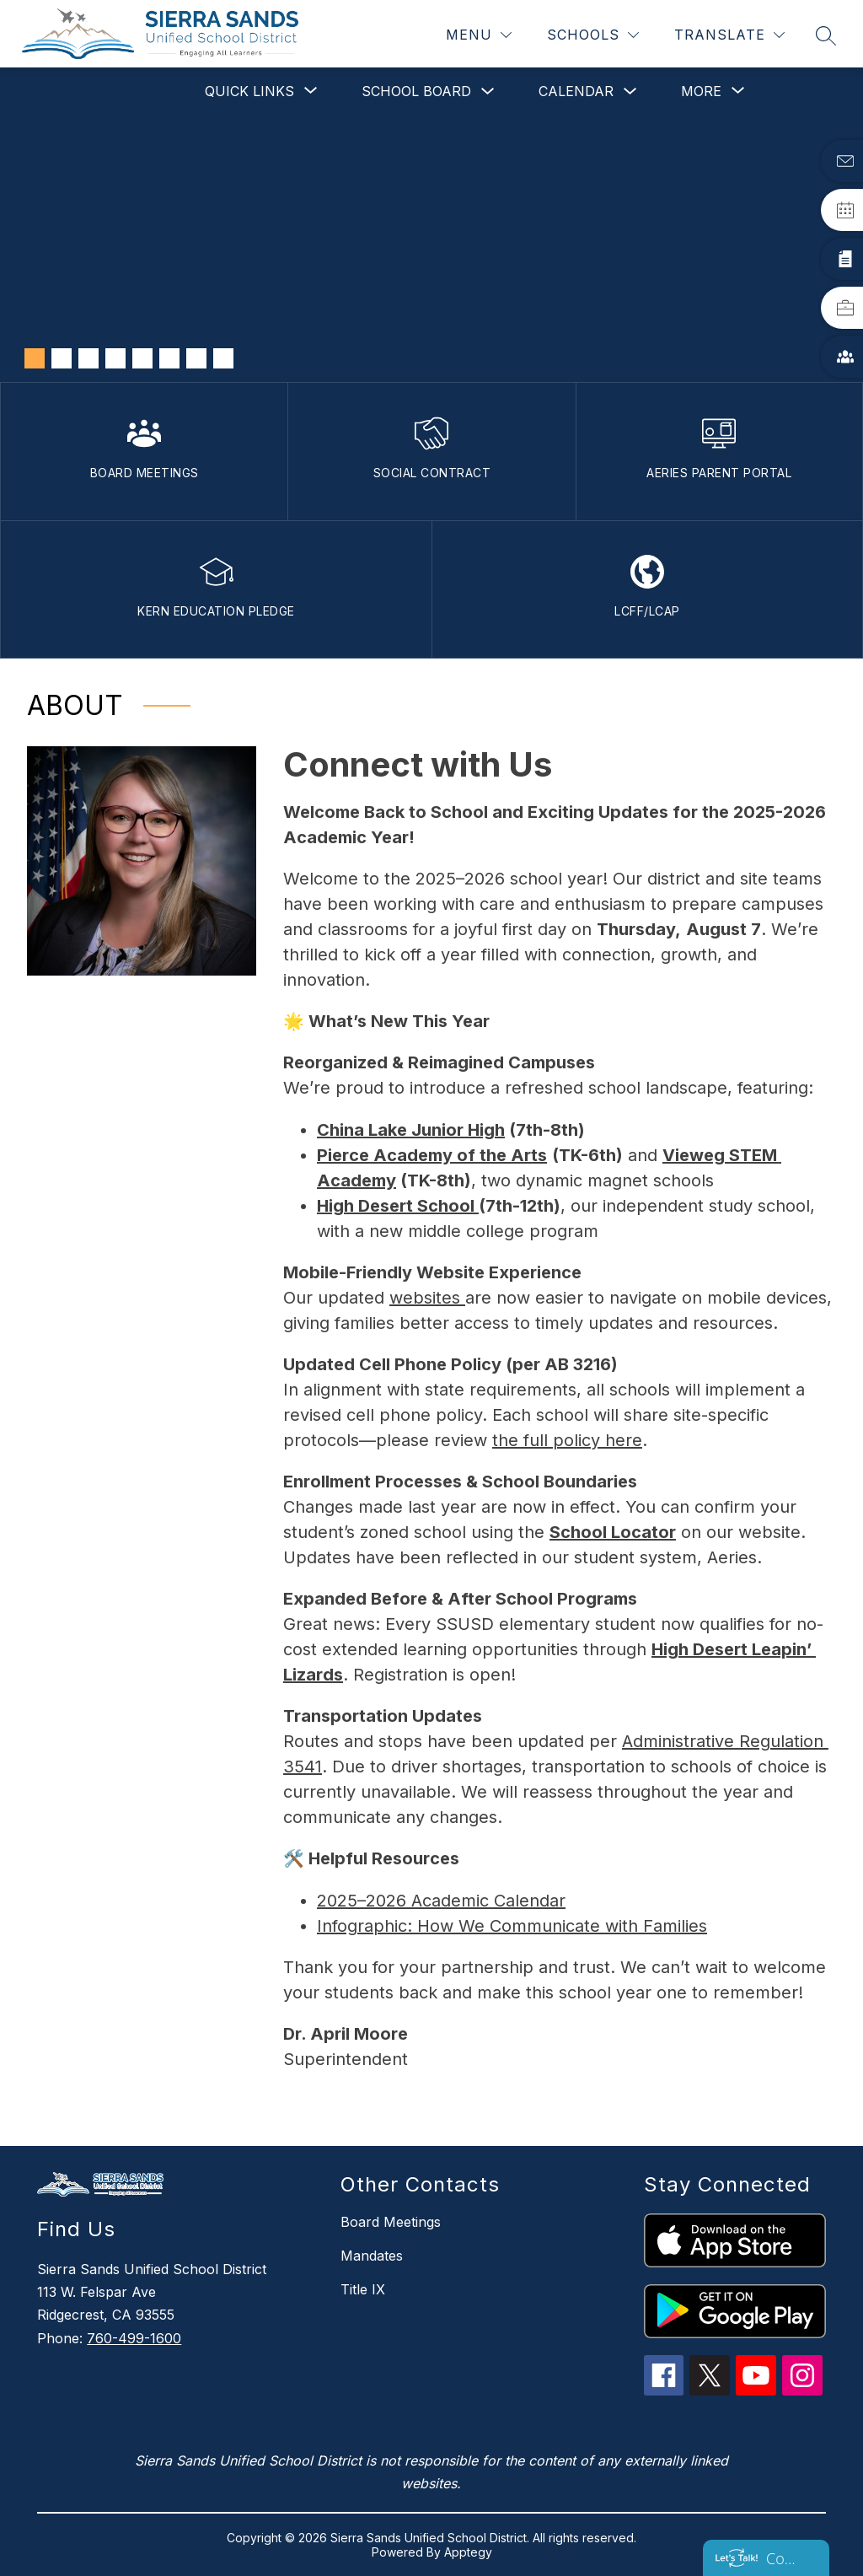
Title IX (362, 2289)
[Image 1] (34, 358)
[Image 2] (61, 358)
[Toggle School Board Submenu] (488, 91)
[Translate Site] (729, 35)
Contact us (783, 2558)
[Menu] (479, 35)
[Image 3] (88, 358)
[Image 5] (142, 358)
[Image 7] (196, 358)
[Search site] (826, 35)
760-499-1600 (134, 2338)
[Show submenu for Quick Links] (249, 91)
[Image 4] (115, 358)
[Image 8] (223, 358)
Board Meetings (390, 2221)
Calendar (576, 91)
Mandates (371, 2255)
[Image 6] (169, 358)
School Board (416, 91)
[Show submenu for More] (701, 91)
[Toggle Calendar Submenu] (630, 91)
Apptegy (468, 2552)
